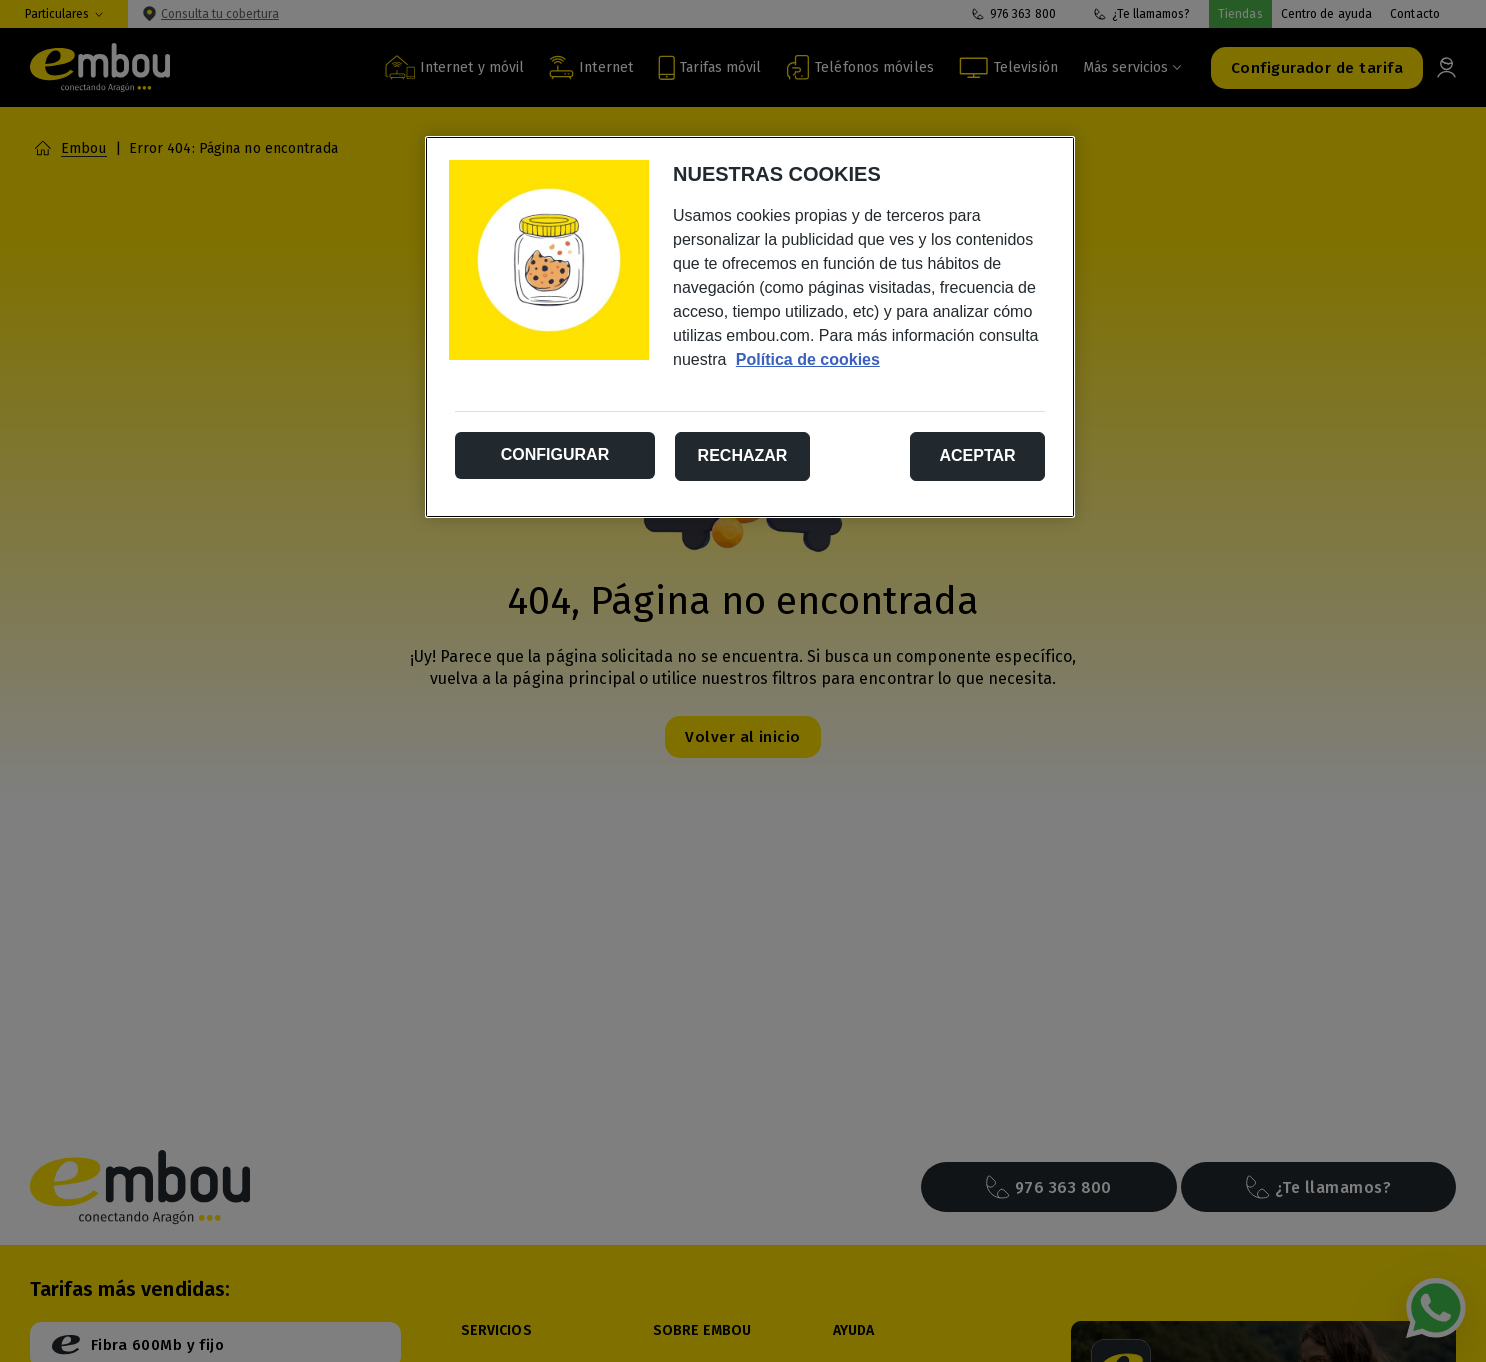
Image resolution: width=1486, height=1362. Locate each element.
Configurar (555, 454)
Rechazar (743, 455)
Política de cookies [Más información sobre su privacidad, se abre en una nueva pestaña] (808, 359)
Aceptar (977, 455)
